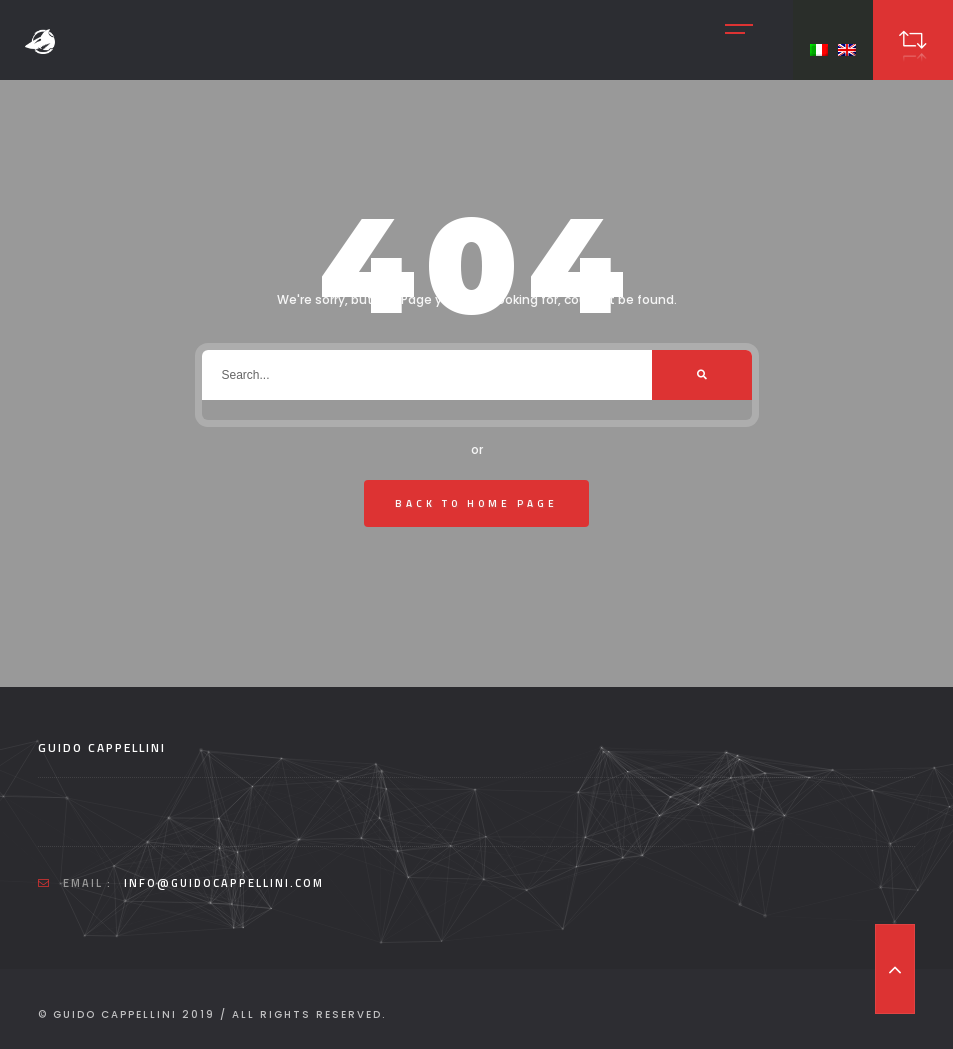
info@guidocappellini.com (224, 883)
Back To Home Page (476, 503)
